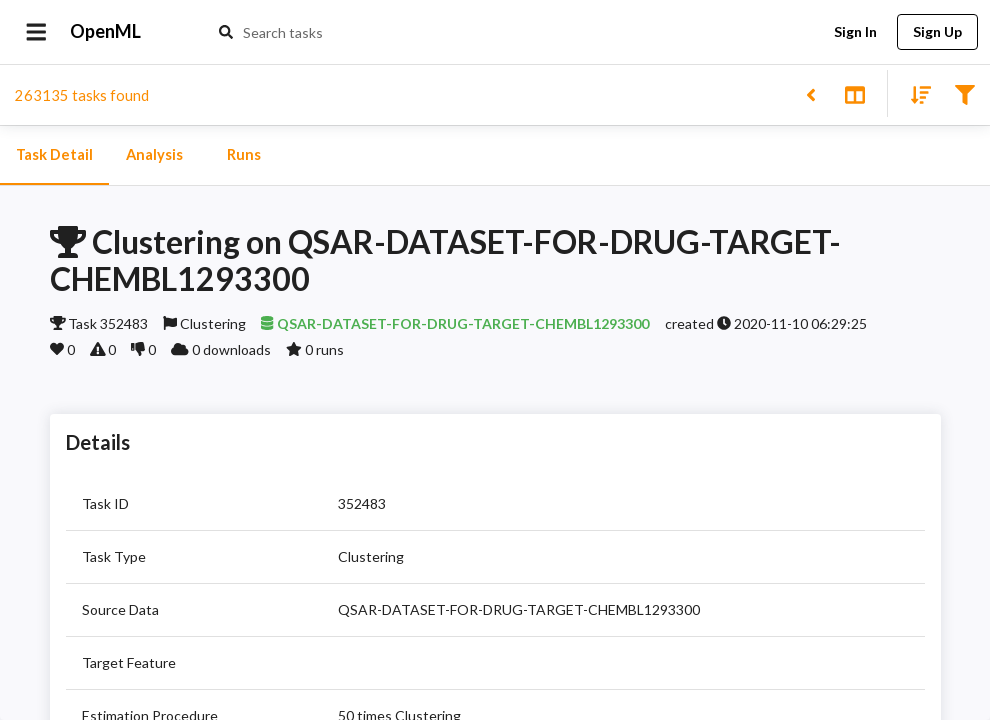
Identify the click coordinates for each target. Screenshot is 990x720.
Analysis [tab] (154, 155)
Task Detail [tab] (54, 155)
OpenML (106, 32)
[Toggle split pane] (854, 93)
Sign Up (937, 32)
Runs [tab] (244, 155)
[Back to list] (810, 93)
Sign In (855, 32)
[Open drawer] (36, 32)
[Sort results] (915, 93)
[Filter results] (964, 93)
